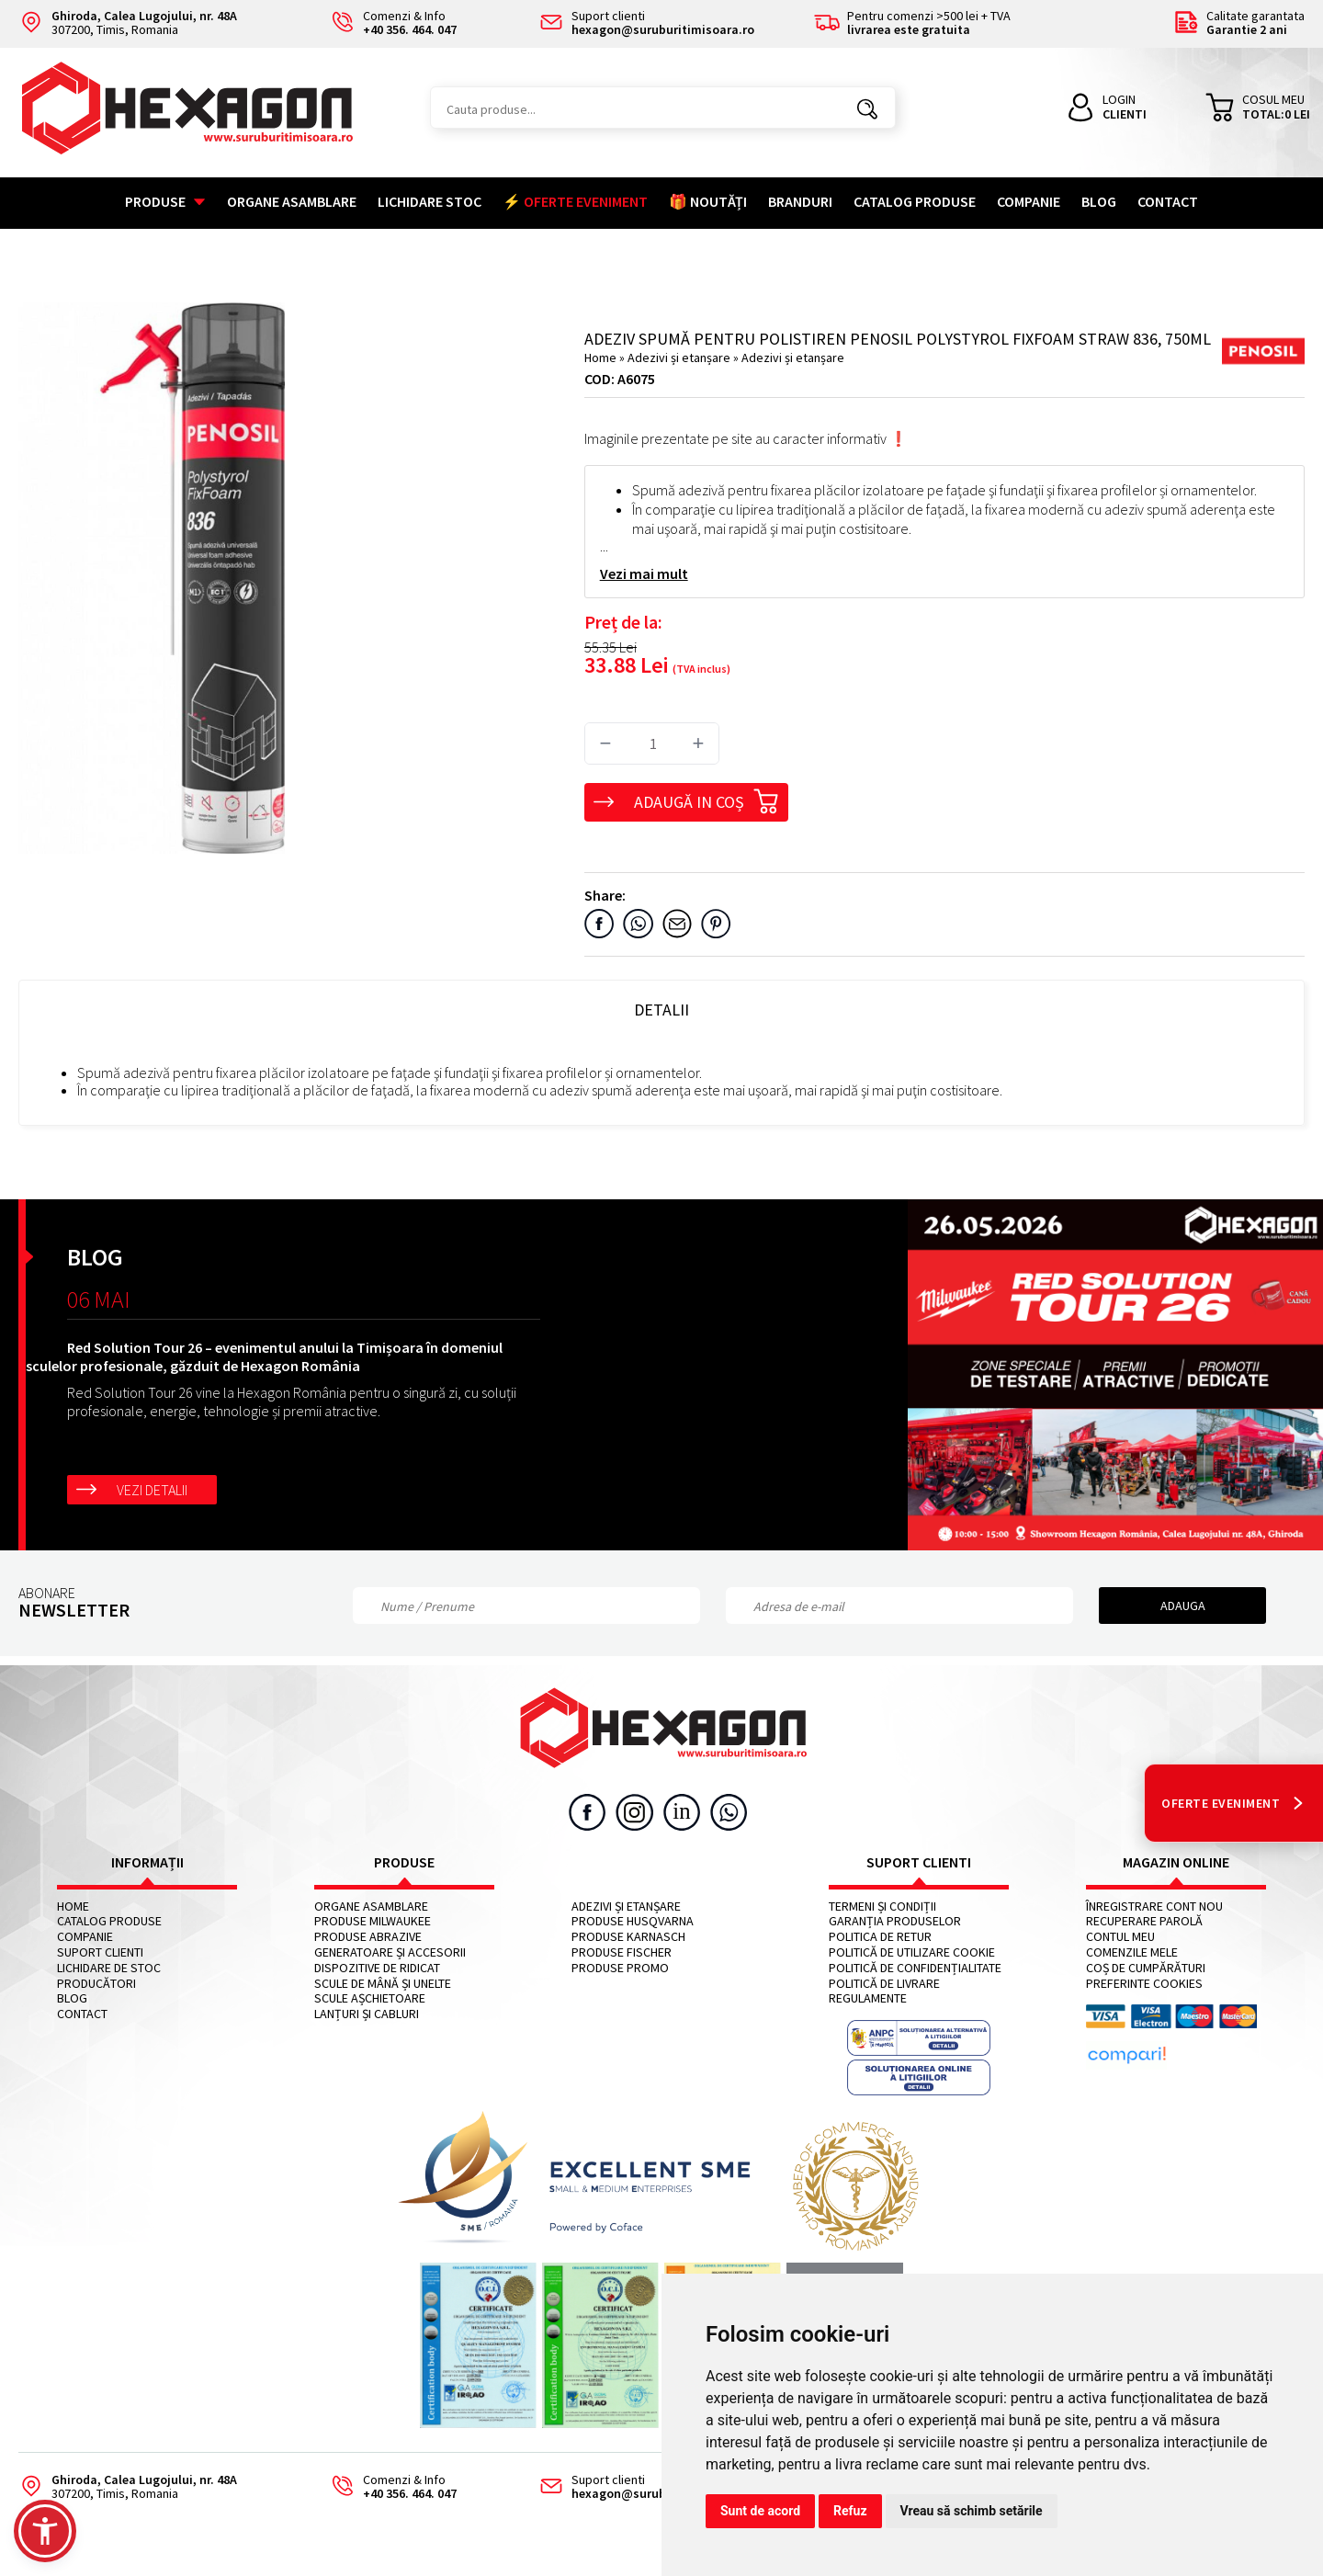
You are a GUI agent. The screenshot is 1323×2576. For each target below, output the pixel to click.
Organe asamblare (291, 201)
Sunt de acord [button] (760, 2510)
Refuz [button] (850, 2510)
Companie (1028, 201)
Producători (96, 1984)
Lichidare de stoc (109, 1968)
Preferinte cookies (1144, 1984)
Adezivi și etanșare (680, 357)
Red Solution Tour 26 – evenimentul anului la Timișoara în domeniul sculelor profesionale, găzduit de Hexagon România (264, 1356)
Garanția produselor (895, 1921)
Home (600, 357)
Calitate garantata (1239, 23)
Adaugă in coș (706, 798)
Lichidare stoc (429, 201)
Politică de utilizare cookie (912, 1952)
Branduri (800, 201)
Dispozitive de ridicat (377, 1968)
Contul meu (1120, 1937)
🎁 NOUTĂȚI (708, 201)
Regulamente (868, 1998)
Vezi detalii (152, 1490)
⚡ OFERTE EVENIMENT (575, 201)
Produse (165, 201)
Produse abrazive (368, 1937)
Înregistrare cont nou (1154, 1906)
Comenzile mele (1132, 1952)
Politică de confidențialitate (915, 1968)
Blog (1098, 201)
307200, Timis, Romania (127, 23)
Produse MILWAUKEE (372, 1921)
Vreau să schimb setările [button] (971, 2510)
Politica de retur (880, 1937)
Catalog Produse (915, 201)
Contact (1167, 201)
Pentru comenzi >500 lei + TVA (912, 23)
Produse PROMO (620, 1968)
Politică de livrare (884, 1984)
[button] (45, 2531)
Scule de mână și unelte (382, 1984)
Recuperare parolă (1144, 1921)
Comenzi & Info (388, 2487)
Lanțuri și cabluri (366, 2014)
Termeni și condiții (882, 1906)
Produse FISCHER (621, 1952)
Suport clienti (100, 1952)
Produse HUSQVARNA (632, 1921)
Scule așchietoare (369, 1998)
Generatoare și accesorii (390, 1952)
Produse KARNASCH (628, 1937)
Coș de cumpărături (1145, 1968)
